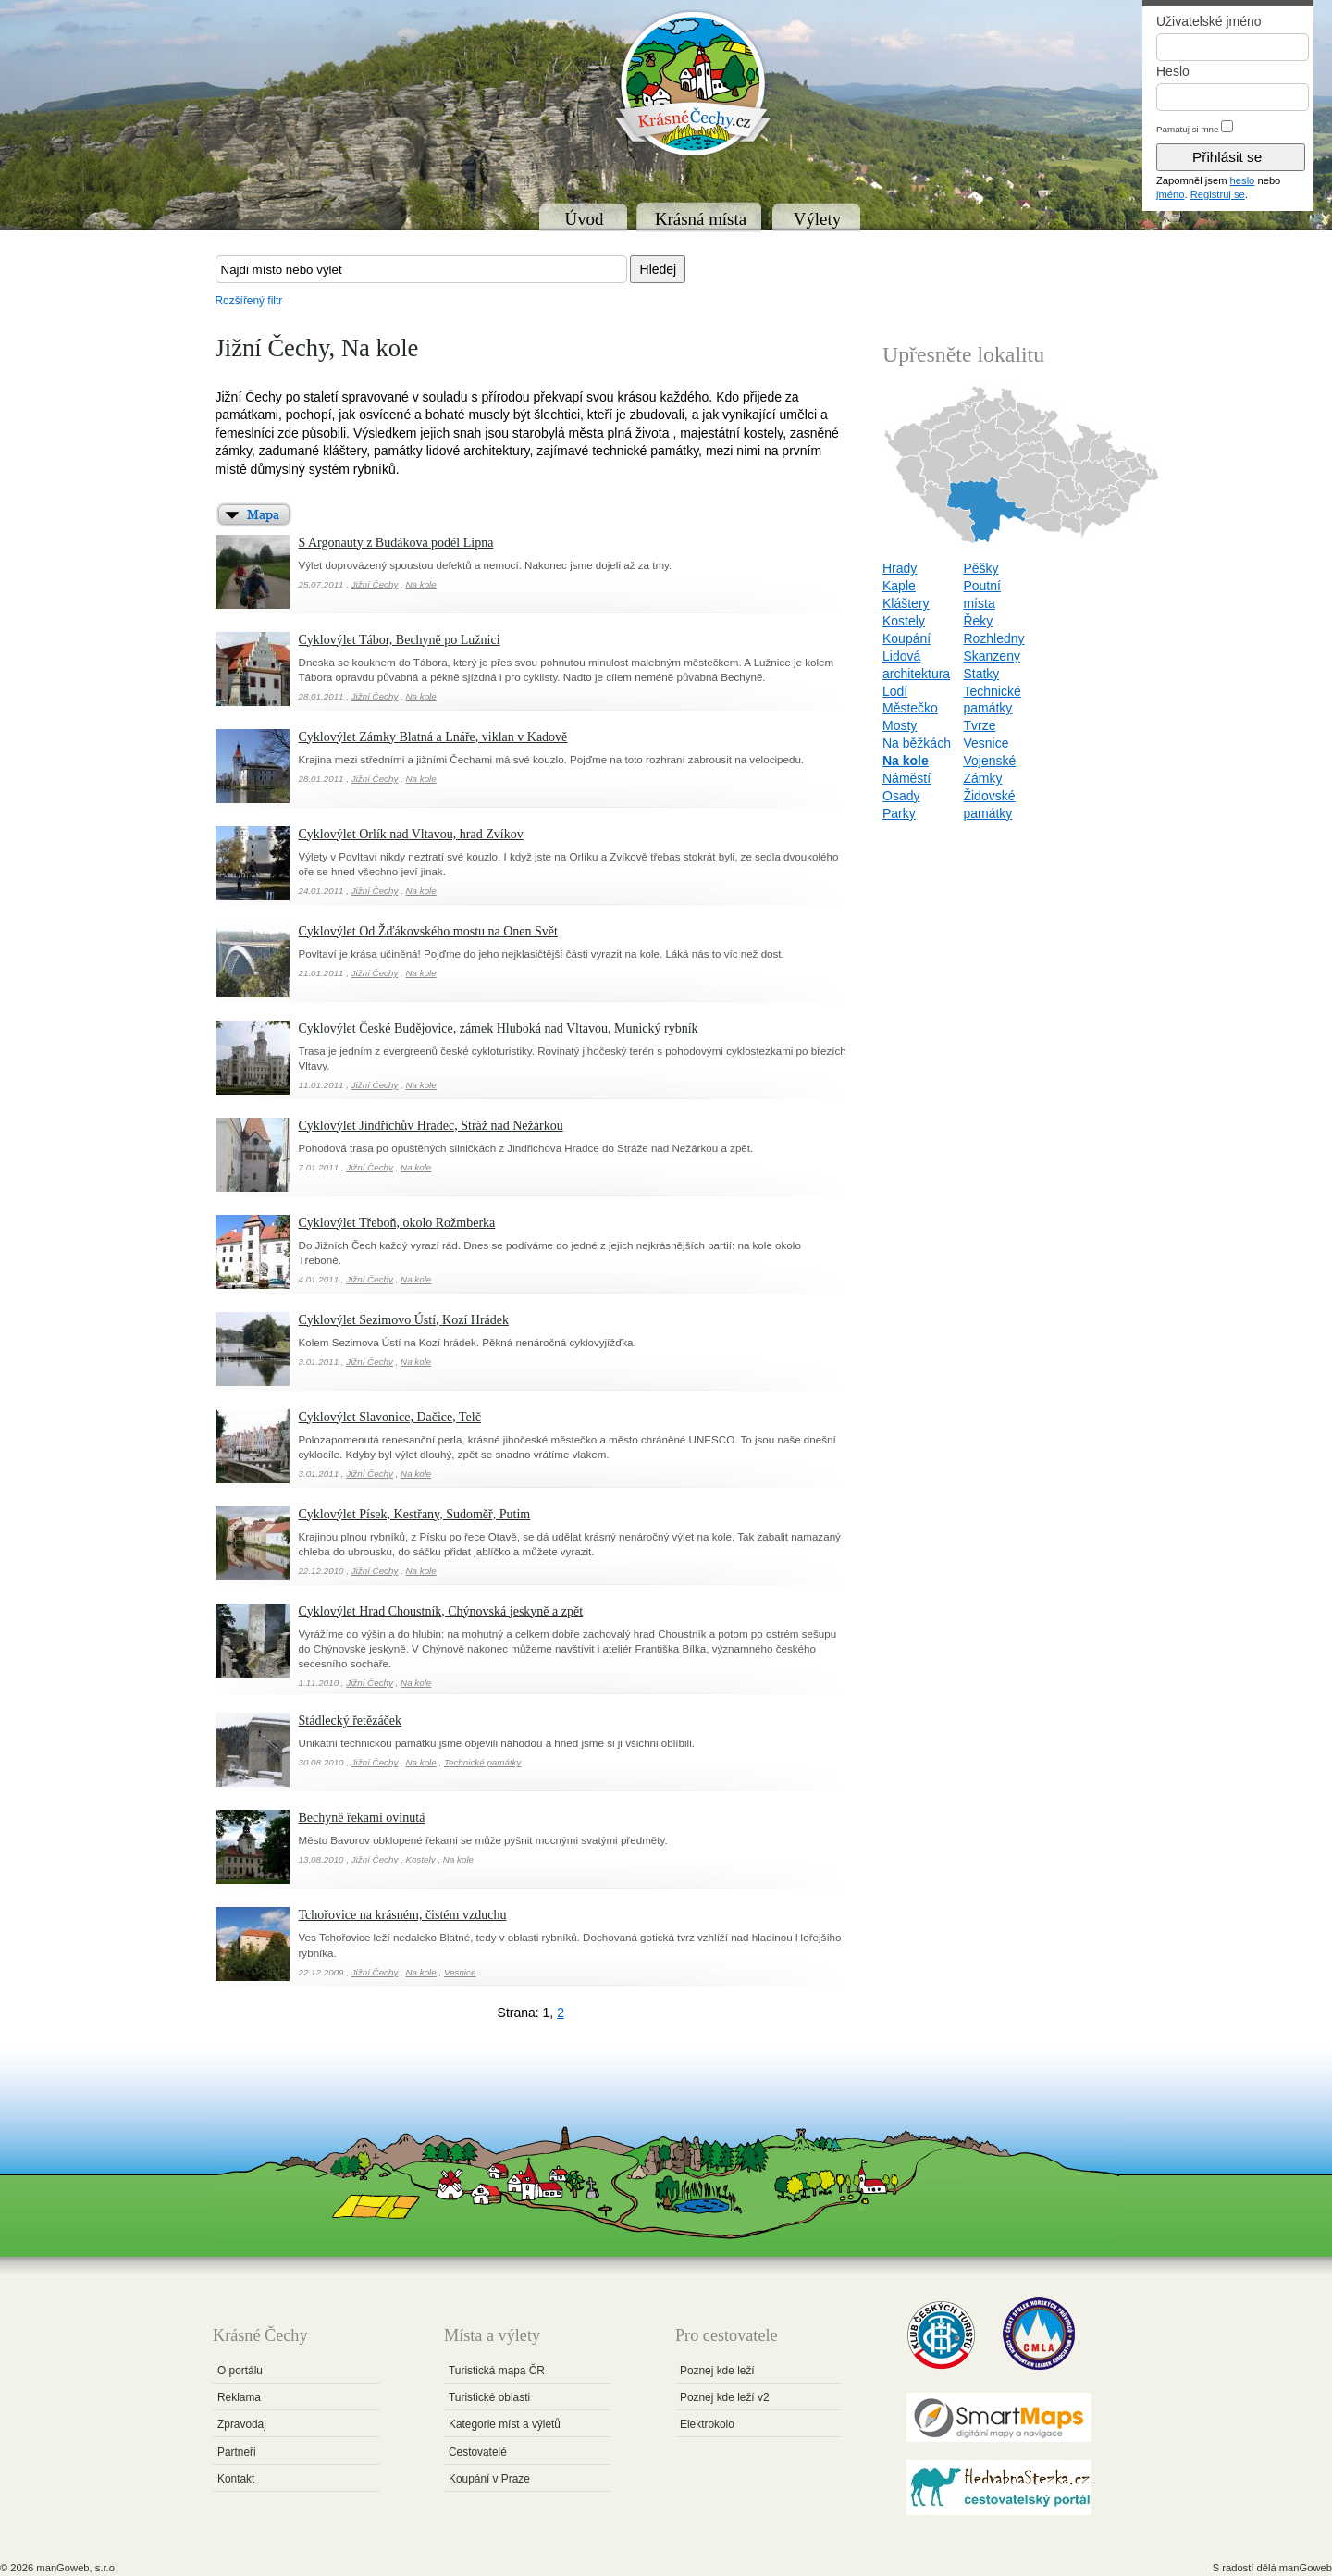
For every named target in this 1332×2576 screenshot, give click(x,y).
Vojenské (989, 760)
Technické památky (483, 1762)
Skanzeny (991, 656)
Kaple (899, 585)
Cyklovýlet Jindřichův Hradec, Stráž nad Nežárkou (431, 1126)
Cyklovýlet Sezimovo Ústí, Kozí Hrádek (404, 1320)
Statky (981, 673)
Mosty (899, 725)
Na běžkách (916, 743)
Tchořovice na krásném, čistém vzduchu (403, 1915)
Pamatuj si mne (1187, 129)
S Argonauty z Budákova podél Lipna (396, 543)
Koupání (906, 638)
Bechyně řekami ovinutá (362, 1818)
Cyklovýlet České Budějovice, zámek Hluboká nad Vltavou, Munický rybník (498, 1028)
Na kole (421, 584)
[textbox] (421, 269)
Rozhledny (993, 638)
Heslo (1173, 71)
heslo (1242, 180)
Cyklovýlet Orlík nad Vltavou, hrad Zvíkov (411, 834)
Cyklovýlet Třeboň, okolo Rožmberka (397, 1223)
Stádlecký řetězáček (350, 1721)
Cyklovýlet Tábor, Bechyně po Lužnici (399, 640)
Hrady (899, 568)
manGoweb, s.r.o (75, 2567)
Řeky (978, 620)
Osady (900, 795)
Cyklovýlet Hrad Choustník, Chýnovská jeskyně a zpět (441, 1611)
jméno (1170, 194)
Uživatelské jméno (1209, 21)
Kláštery (906, 603)
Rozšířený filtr (249, 300)
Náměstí (906, 778)
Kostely (421, 1859)
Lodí (894, 691)
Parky (899, 813)
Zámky (982, 778)
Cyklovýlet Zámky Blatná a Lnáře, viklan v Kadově (433, 737)
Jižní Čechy (375, 584)
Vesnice (460, 1972)
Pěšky (980, 568)
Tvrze (979, 725)
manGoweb (1305, 2567)
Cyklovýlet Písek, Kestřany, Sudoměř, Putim (415, 1514)
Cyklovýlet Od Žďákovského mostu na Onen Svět (428, 931)
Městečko (910, 707)
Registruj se (1217, 194)
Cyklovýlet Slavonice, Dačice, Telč (390, 1417)
